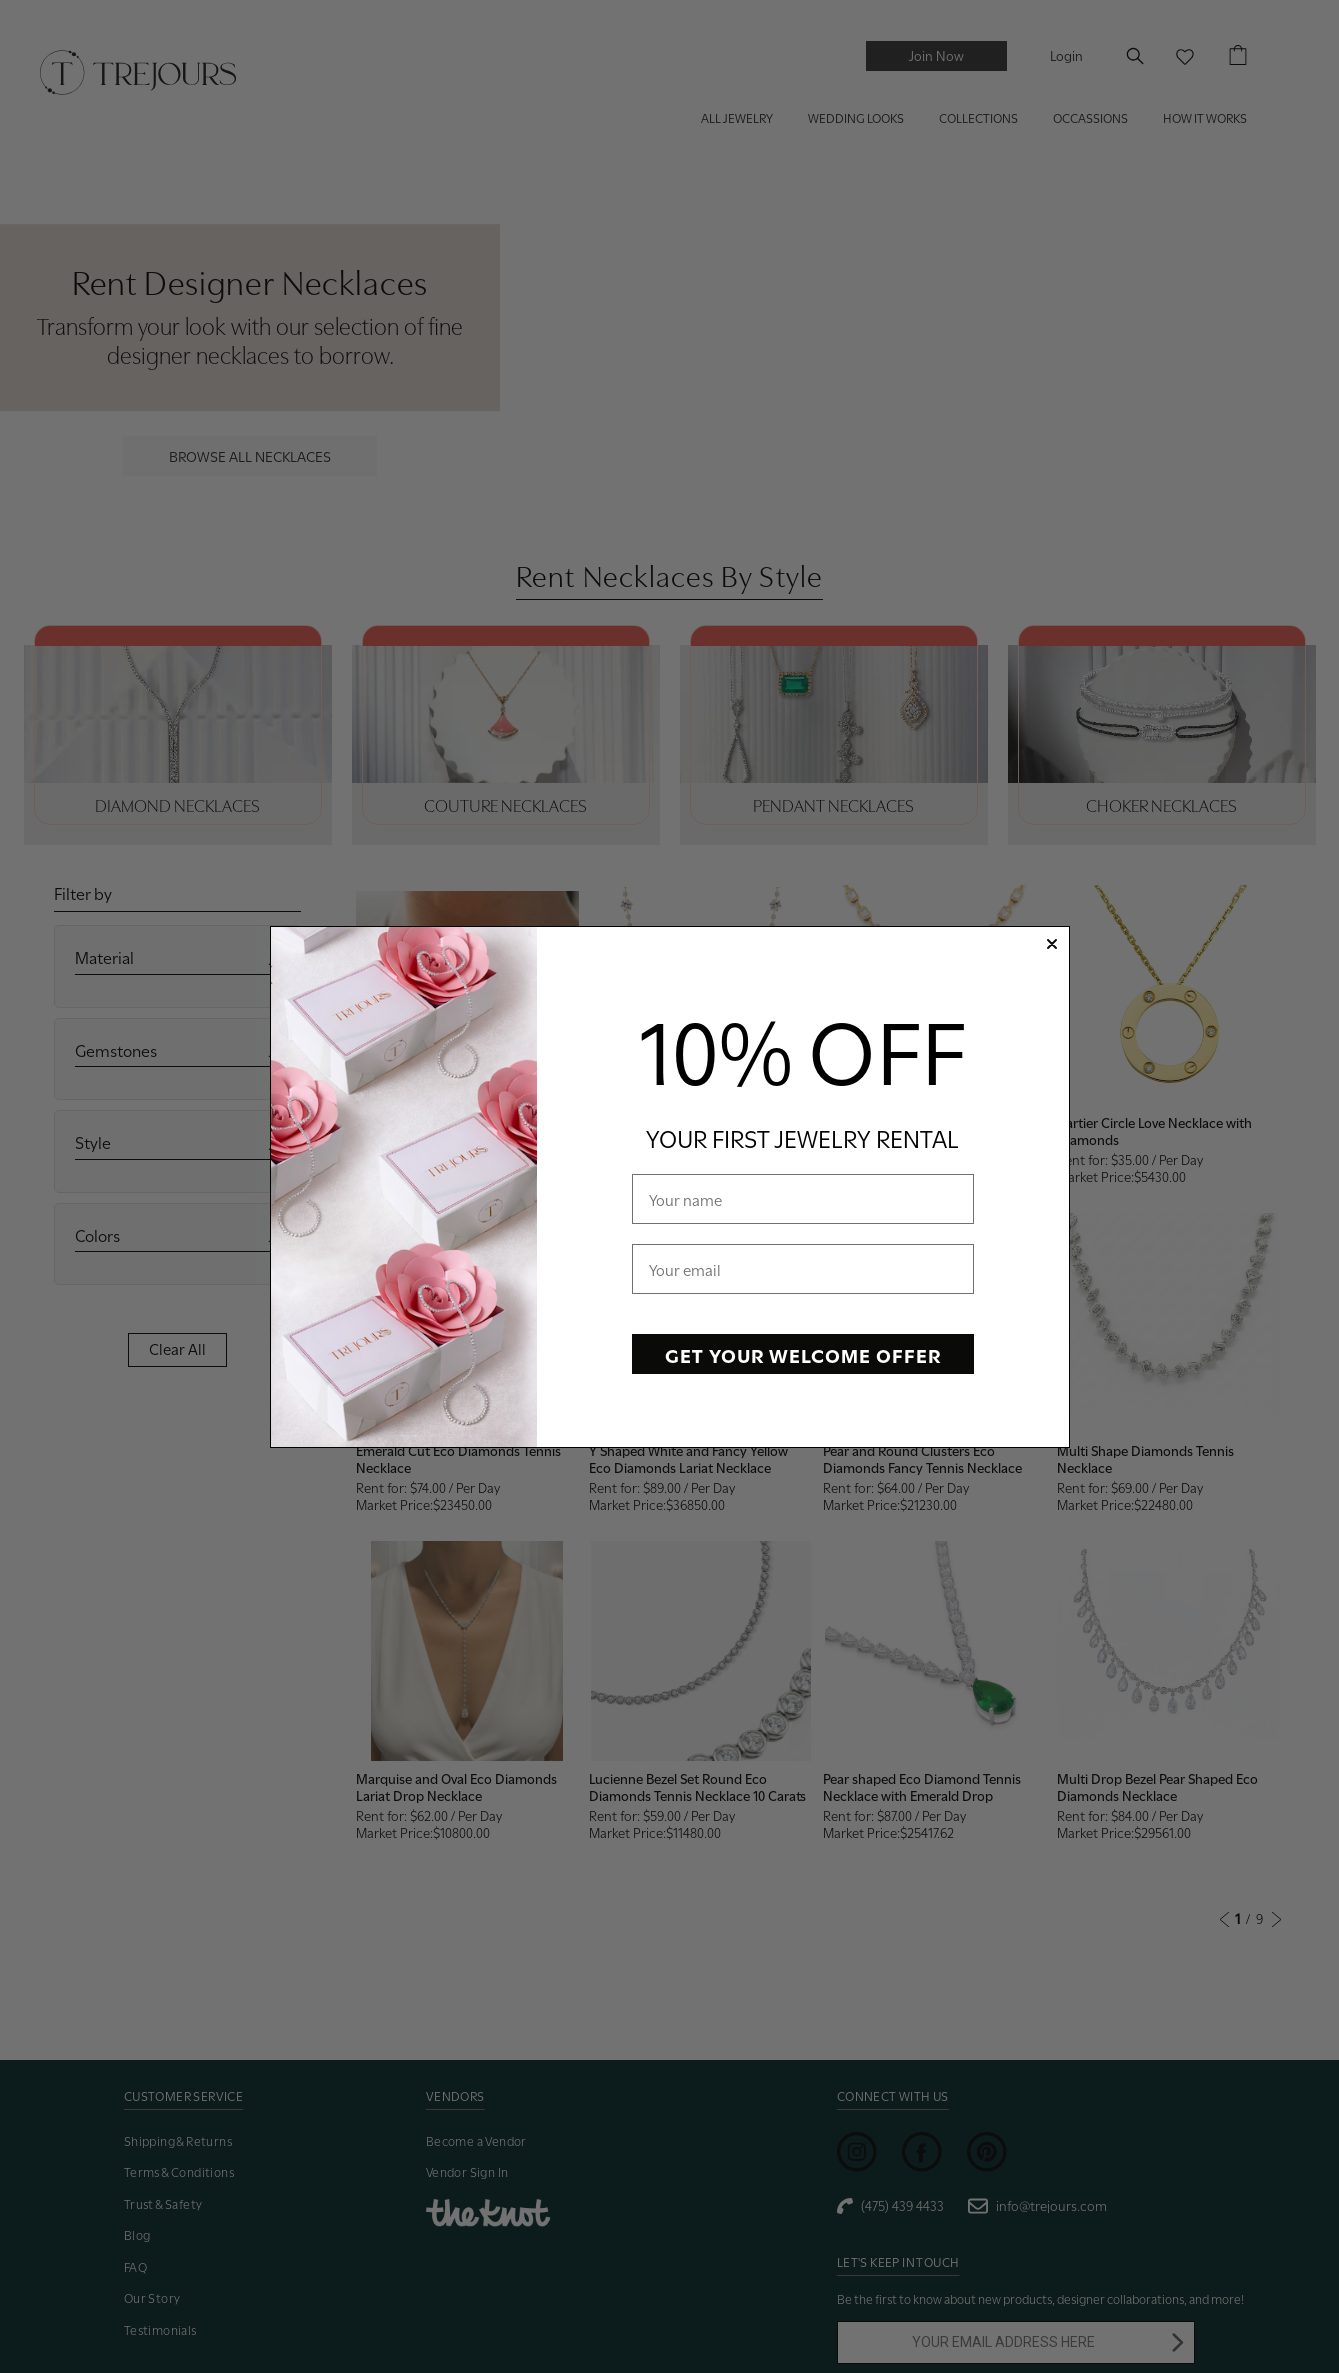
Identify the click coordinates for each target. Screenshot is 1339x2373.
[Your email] (802, 1269)
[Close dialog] (1052, 944)
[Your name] (802, 1199)
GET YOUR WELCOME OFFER (803, 1354)
